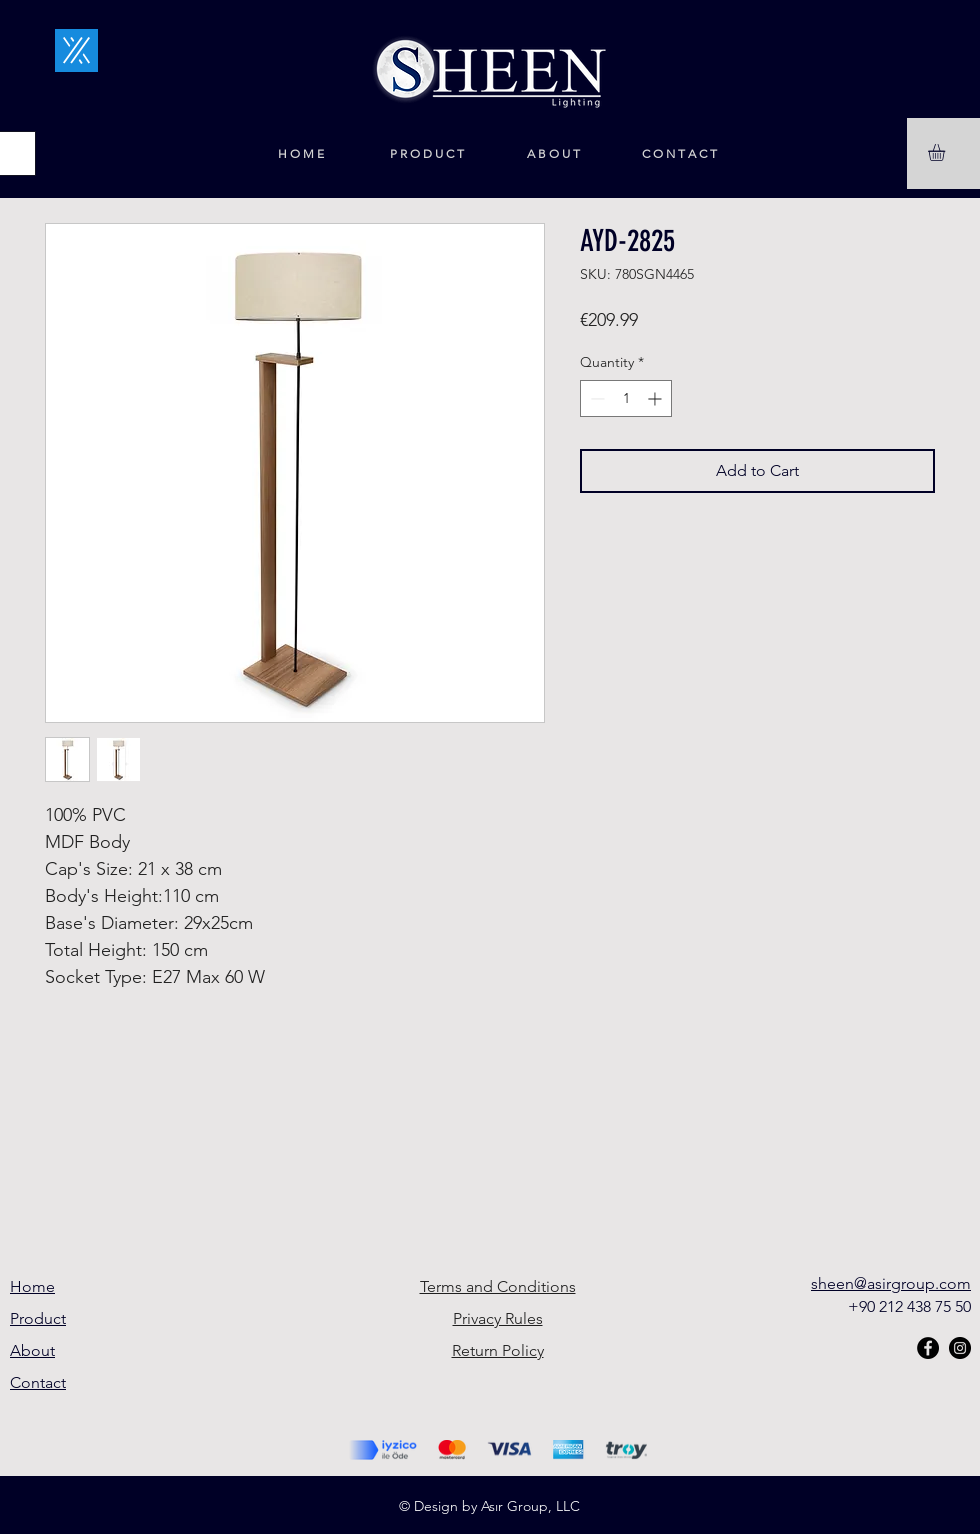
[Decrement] (595, 398)
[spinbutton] (626, 398)
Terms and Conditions (498, 1286)
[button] (946, 152)
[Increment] (656, 398)
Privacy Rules (498, 1318)
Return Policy (498, 1350)
